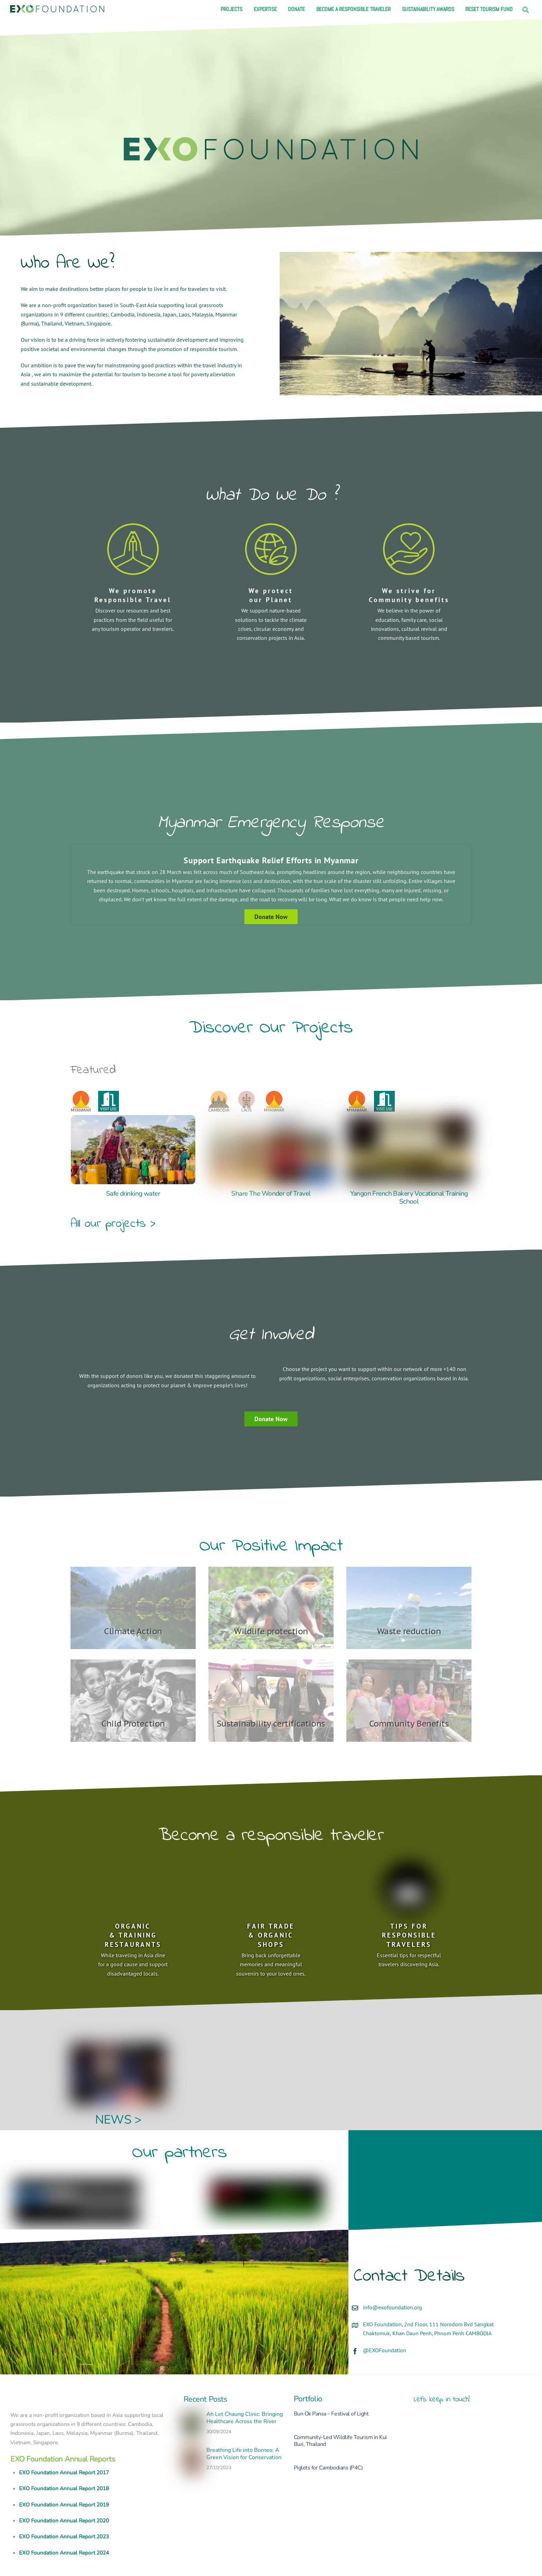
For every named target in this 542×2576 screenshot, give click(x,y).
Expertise (265, 9)
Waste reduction (409, 1602)
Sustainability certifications (271, 1694)
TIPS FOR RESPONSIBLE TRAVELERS (409, 1906)
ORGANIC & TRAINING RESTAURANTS (133, 1906)
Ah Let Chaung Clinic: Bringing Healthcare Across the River (244, 2388)
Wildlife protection (271, 1602)
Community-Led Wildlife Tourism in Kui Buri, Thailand (340, 2411)
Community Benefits (409, 1694)
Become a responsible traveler (353, 9)
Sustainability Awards (428, 9)
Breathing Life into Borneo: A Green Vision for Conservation (243, 2424)
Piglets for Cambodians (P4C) (328, 2438)
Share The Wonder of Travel (270, 1192)
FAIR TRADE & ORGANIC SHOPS (271, 1906)
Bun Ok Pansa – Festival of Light (331, 2384)
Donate (296, 9)
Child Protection (133, 1694)
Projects (231, 9)
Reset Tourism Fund (489, 9)
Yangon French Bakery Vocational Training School (409, 1196)
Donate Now (271, 1403)
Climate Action (133, 1602)
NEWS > (118, 2090)
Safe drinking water (133, 1192)
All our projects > (113, 1222)
